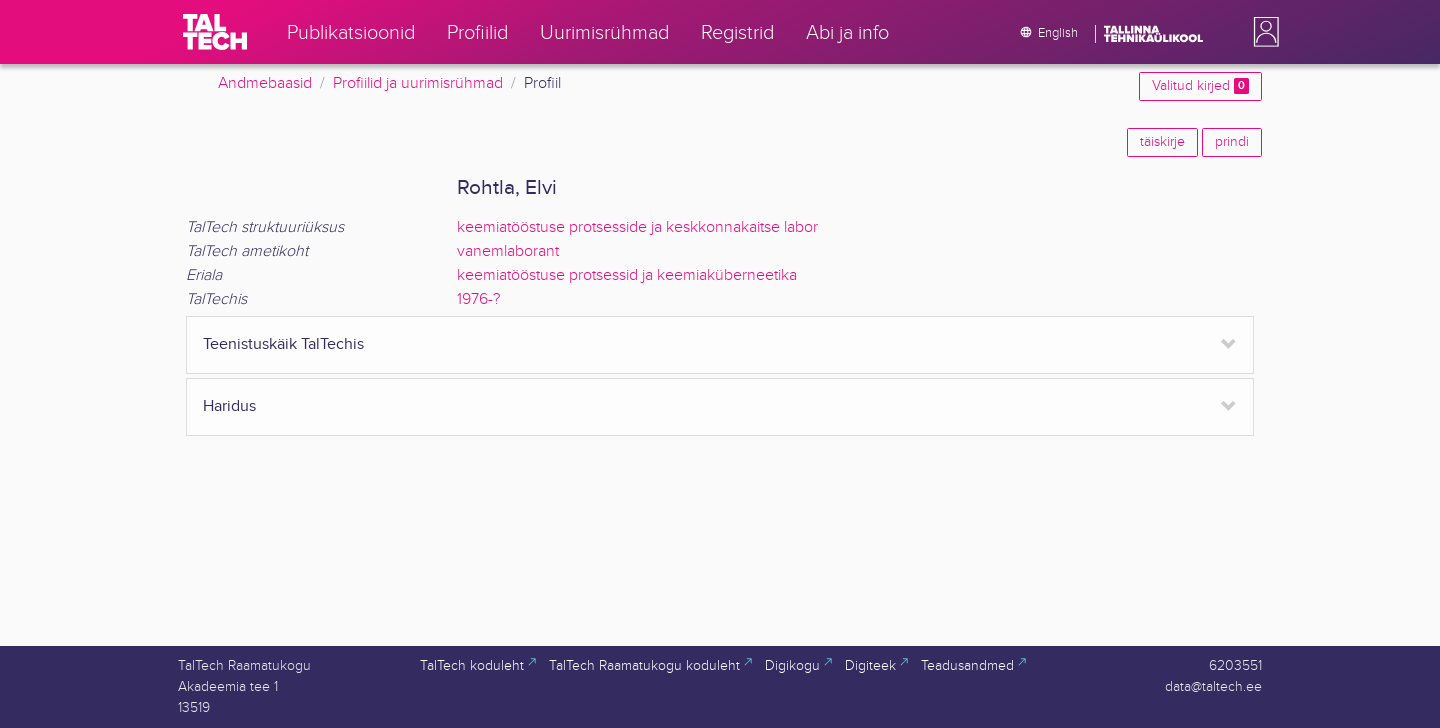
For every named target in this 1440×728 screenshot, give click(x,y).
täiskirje (1162, 142)
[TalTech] (215, 32)
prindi (1232, 142)
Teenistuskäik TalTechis (283, 344)
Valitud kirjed (1200, 86)
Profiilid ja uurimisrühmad (418, 83)
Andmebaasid (265, 83)
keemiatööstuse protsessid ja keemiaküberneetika (627, 275)
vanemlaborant (508, 251)
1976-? (478, 299)
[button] (1262, 32)
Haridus (229, 406)
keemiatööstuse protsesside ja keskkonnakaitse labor (637, 227)
